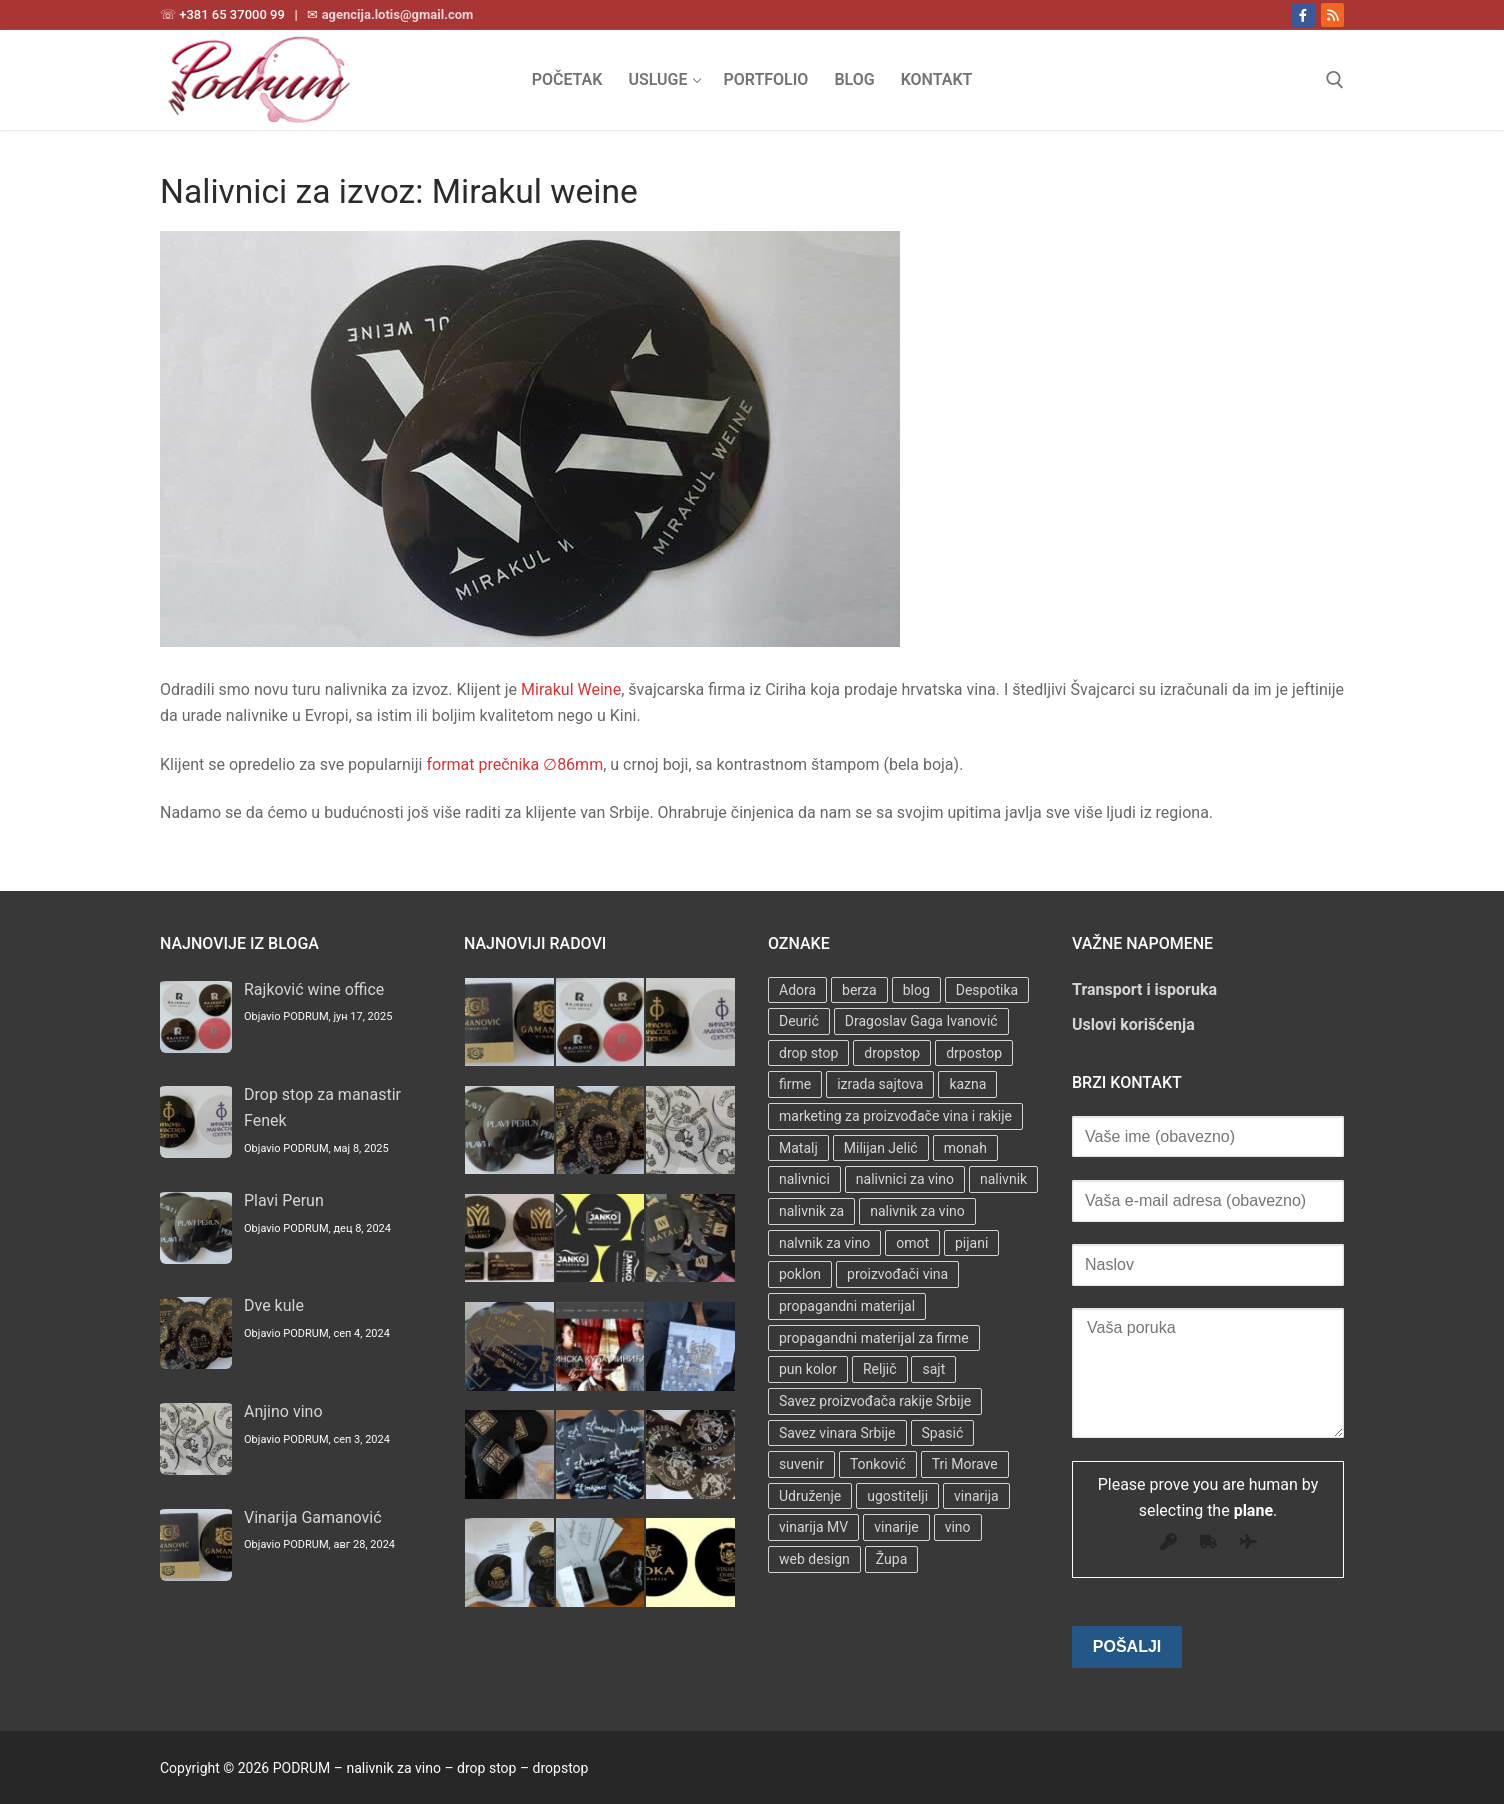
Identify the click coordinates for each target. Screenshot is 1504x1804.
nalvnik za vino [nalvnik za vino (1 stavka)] (824, 1243)
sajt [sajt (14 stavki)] (933, 1369)
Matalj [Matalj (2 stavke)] (798, 1148)
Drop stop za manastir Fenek (322, 1107)
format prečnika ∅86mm (514, 764)
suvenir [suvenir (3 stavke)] (801, 1464)
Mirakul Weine (571, 689)
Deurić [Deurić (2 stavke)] (799, 1021)
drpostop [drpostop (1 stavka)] (974, 1053)
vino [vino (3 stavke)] (958, 1527)
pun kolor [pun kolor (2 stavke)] (808, 1369)
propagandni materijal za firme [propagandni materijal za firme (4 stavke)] (874, 1338)
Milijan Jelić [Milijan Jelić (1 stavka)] (881, 1148)
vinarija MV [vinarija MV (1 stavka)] (813, 1527)
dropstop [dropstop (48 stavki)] (892, 1053)
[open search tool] (1335, 80)
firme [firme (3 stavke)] (795, 1084)
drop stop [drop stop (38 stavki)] (808, 1053)
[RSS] (1332, 14)
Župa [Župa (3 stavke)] (891, 1559)
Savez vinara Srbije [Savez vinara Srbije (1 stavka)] (837, 1433)
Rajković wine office (314, 989)
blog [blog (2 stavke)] (916, 990)
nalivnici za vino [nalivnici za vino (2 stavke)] (905, 1179)
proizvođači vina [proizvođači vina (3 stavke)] (897, 1274)
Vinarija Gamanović (313, 1517)
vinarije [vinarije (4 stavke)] (896, 1527)
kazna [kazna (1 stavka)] (967, 1084)
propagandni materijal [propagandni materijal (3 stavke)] (847, 1306)
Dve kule (274, 1305)
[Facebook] (1302, 14)
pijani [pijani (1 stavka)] (971, 1243)
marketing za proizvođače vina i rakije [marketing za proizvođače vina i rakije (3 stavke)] (895, 1116)
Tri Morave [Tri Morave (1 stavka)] (965, 1464)
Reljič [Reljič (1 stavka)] (880, 1369)
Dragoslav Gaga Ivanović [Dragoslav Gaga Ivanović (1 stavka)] (921, 1021)
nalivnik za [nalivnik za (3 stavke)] (811, 1211)
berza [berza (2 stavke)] (859, 990)
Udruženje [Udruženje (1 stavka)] (810, 1496)
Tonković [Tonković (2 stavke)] (878, 1464)
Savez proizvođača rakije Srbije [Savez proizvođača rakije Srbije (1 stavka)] (875, 1401)
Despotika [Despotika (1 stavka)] (987, 990)
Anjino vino (283, 1411)
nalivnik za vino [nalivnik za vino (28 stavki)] (917, 1211)
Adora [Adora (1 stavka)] (797, 990)
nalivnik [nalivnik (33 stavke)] (1003, 1179)
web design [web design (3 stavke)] (814, 1559)
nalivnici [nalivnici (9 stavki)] (804, 1179)
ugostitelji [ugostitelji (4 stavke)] (897, 1496)
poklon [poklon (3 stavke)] (800, 1274)
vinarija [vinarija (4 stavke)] (976, 1496)
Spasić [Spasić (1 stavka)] (943, 1433)
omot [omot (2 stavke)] (912, 1243)
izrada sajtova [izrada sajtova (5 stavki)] (880, 1084)
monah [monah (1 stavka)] (965, 1148)
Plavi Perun (284, 1200)
